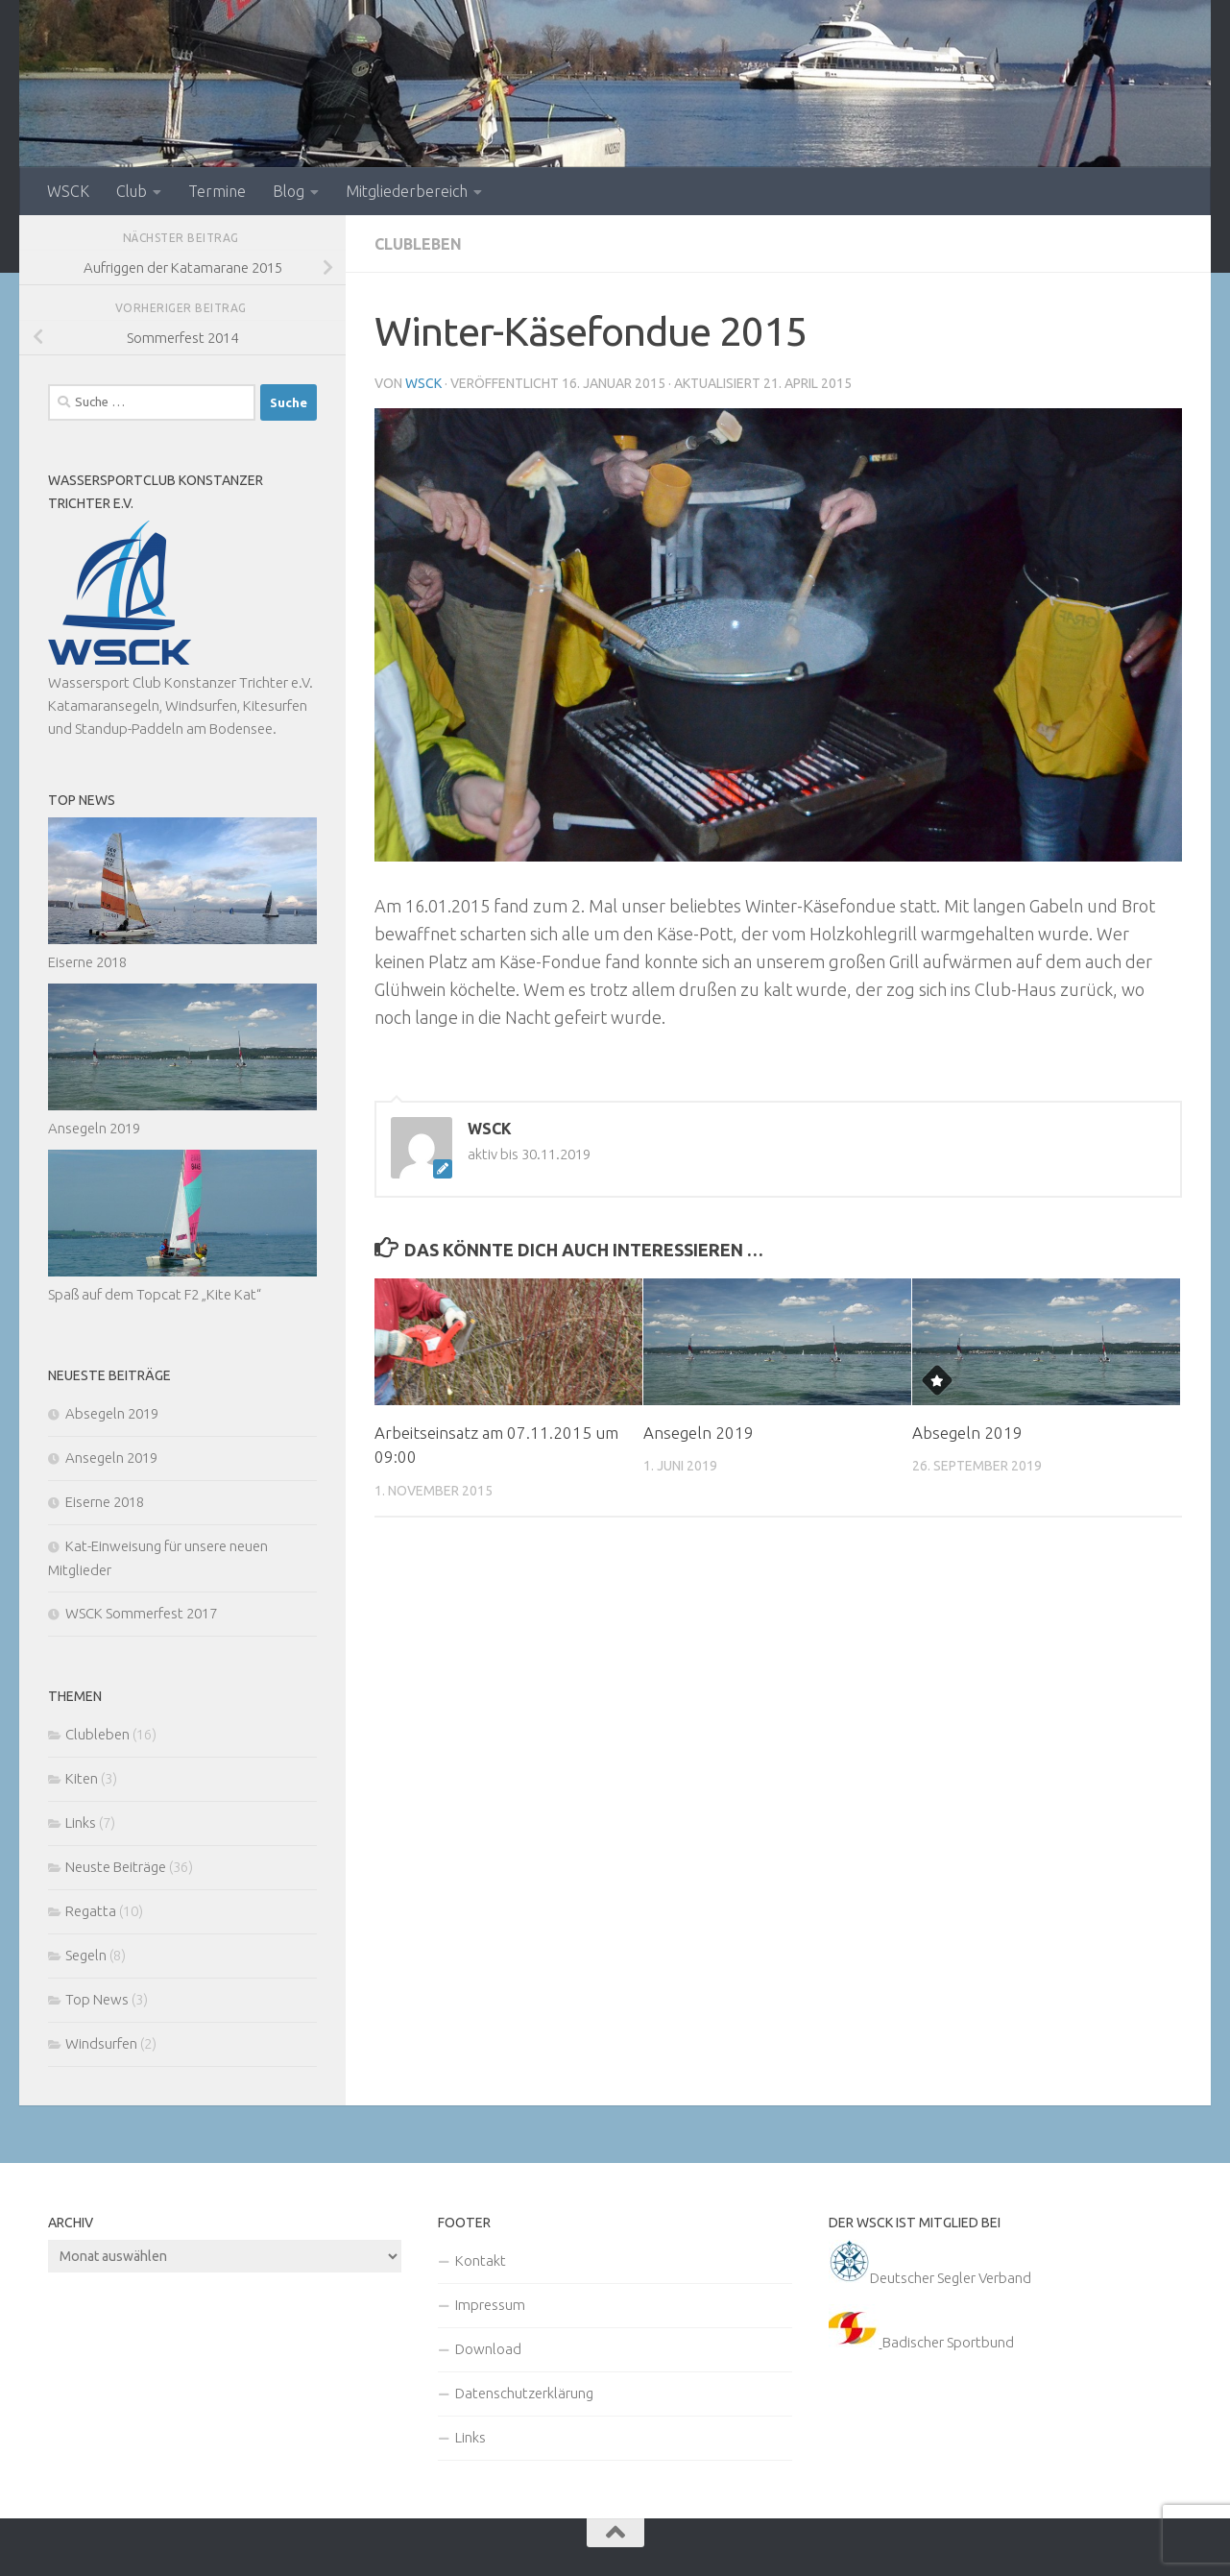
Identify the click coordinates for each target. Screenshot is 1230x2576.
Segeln (86, 1955)
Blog (288, 191)
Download (488, 2349)
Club (131, 191)
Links (80, 1822)
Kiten (81, 1778)
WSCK (68, 191)
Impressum (490, 2305)
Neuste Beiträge (115, 1867)
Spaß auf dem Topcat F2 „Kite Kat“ (154, 1294)
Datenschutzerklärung (524, 2393)
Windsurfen (101, 2043)
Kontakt (480, 2260)
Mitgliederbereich (407, 191)
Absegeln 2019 (967, 1432)
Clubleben (418, 244)
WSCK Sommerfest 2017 (141, 1613)
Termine (217, 191)
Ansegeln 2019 (698, 1432)
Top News (97, 1999)
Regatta (90, 1911)
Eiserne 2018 (87, 962)
